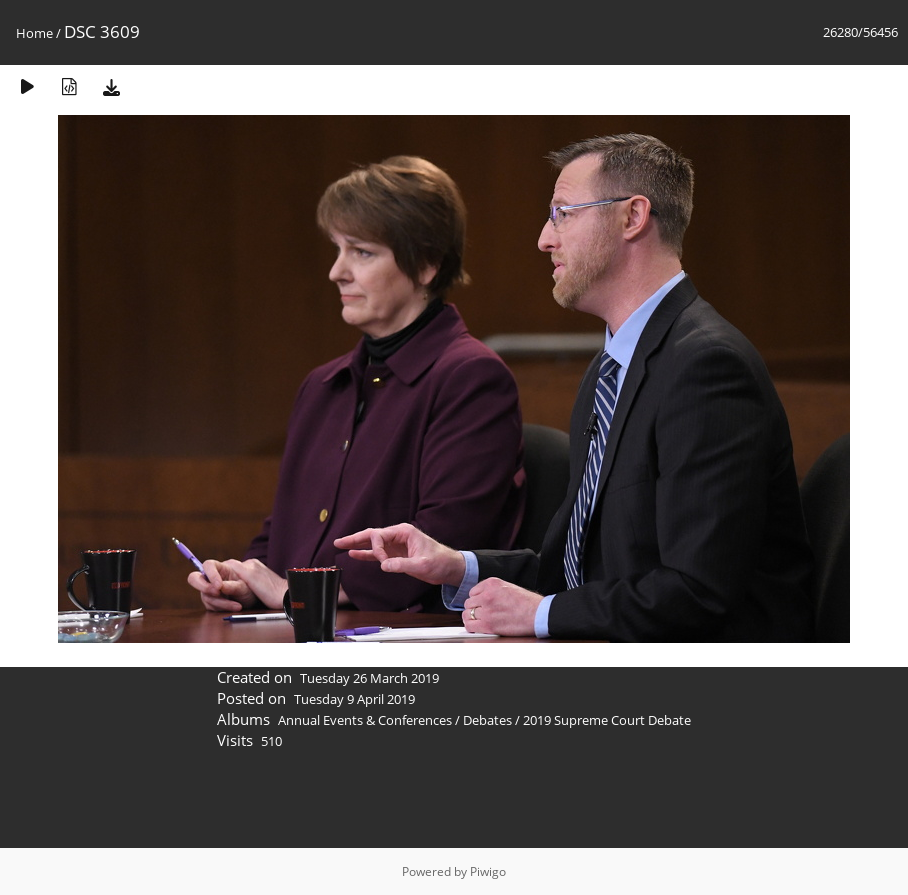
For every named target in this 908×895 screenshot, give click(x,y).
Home (34, 33)
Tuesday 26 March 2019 (369, 678)
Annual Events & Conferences (365, 720)
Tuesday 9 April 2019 (354, 699)
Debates (487, 720)
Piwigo (488, 871)
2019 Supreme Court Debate (607, 720)
